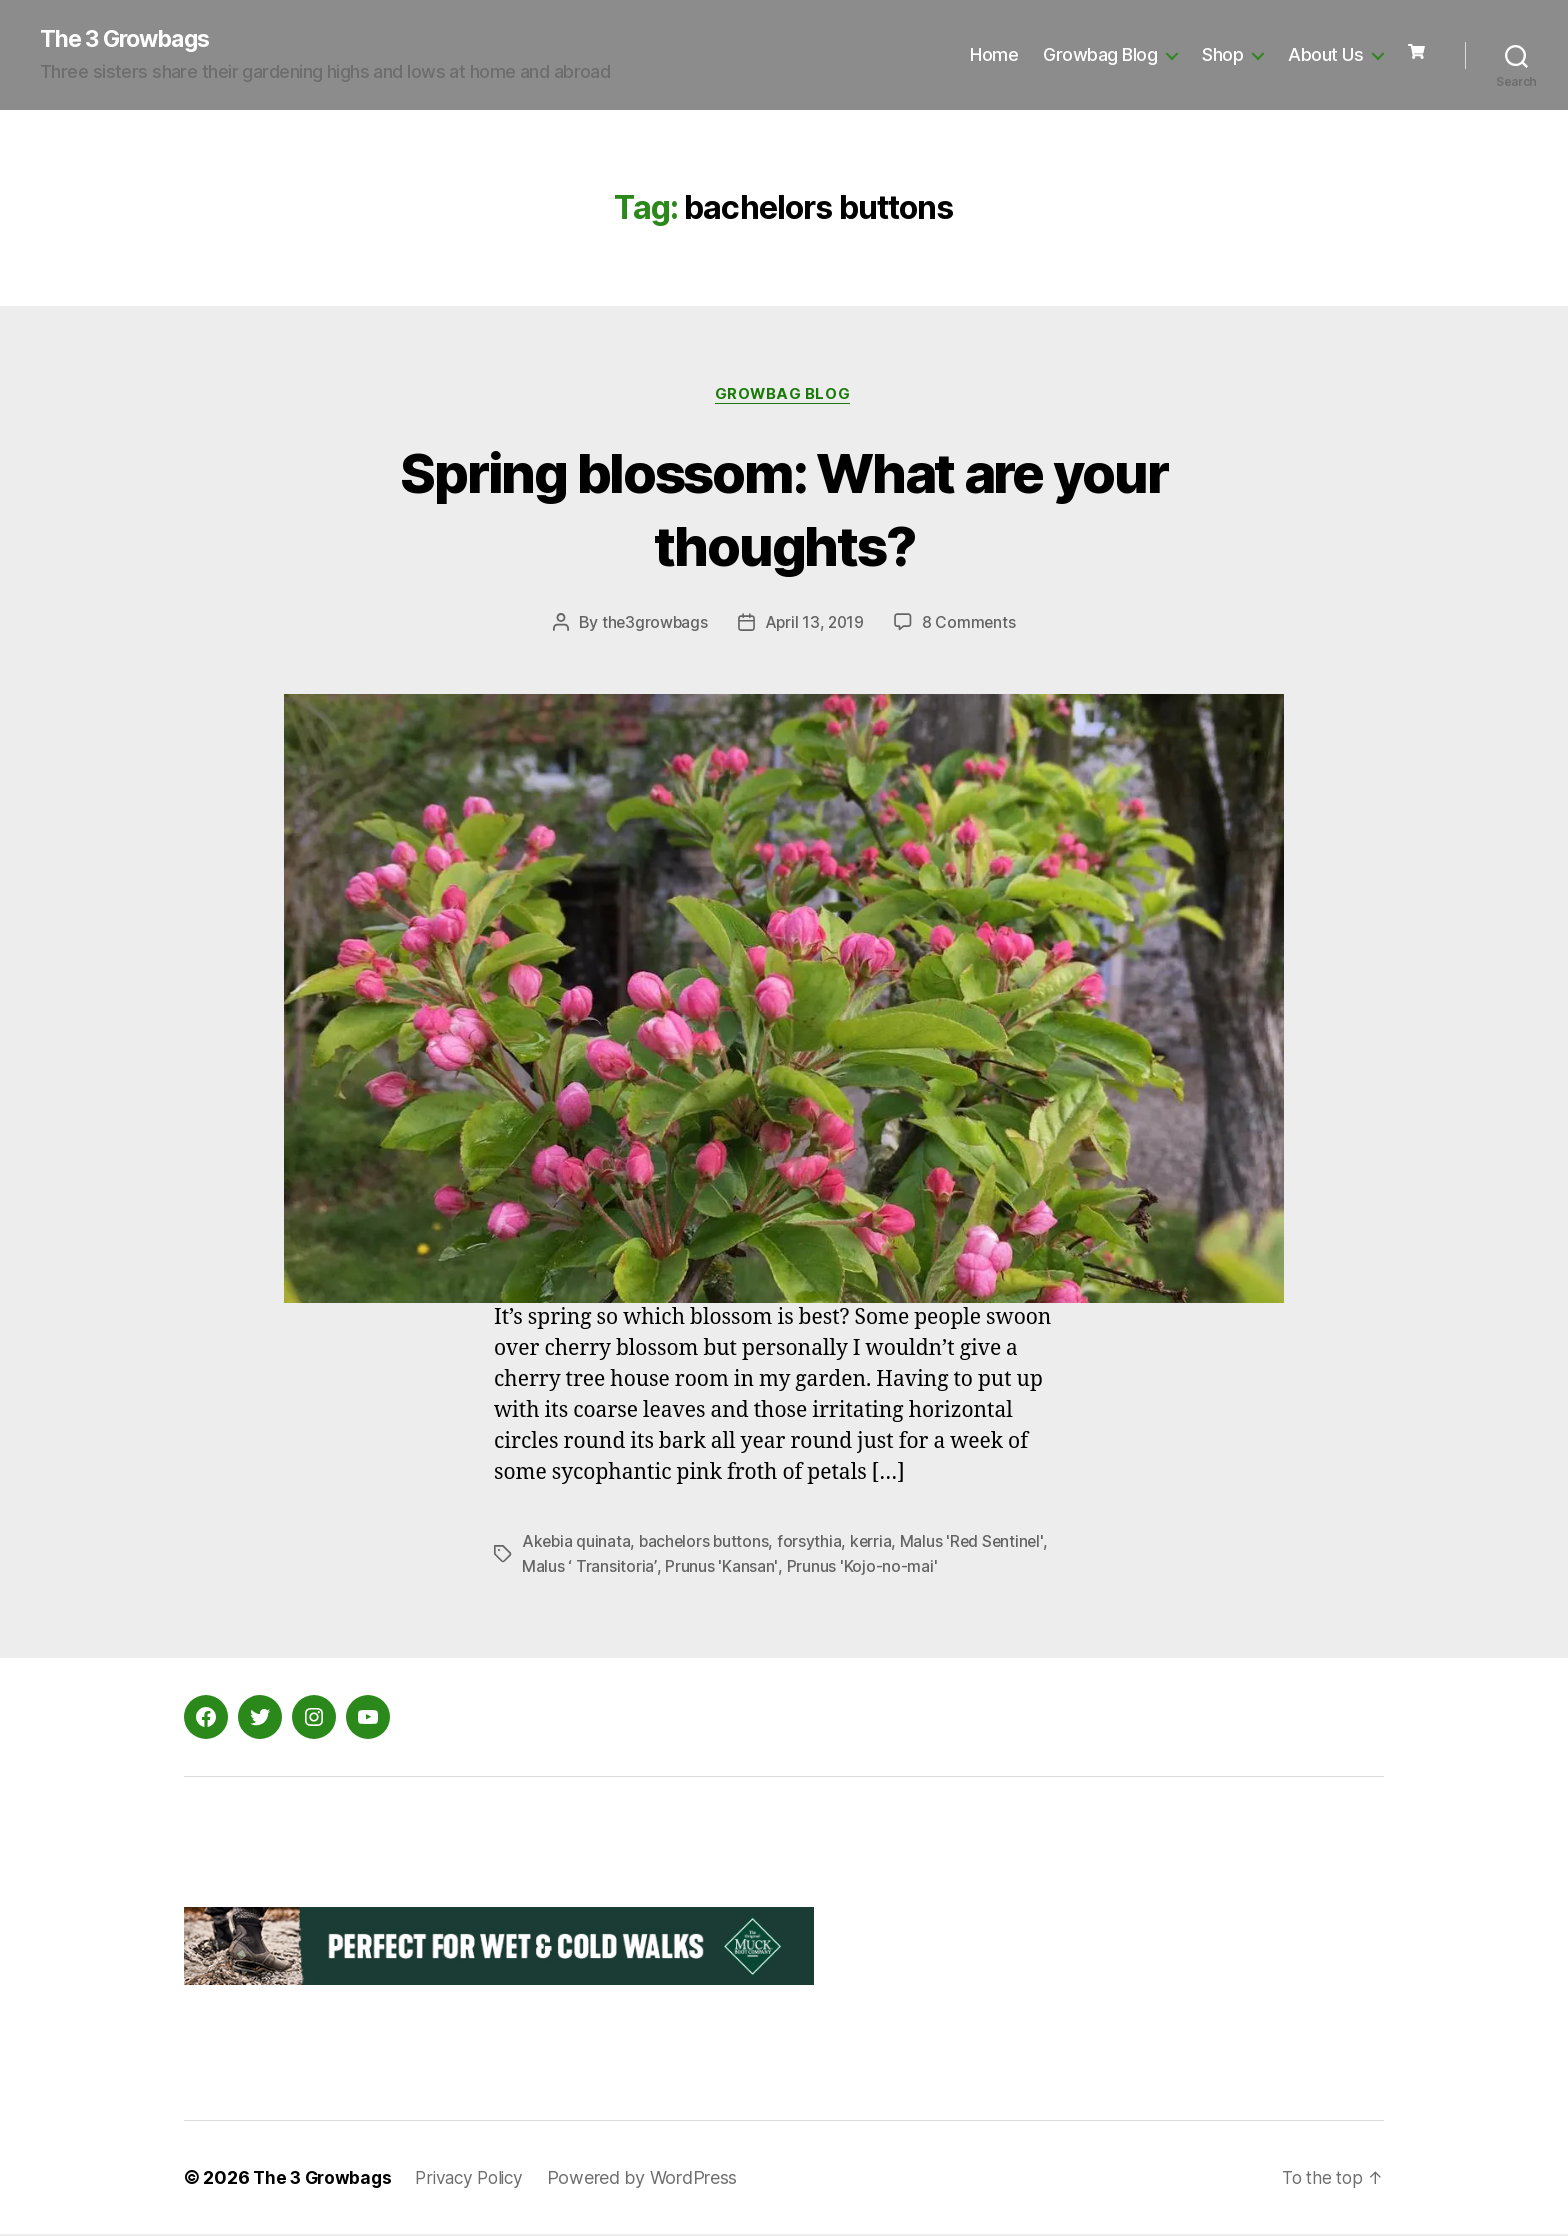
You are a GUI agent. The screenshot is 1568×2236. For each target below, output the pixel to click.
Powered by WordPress (654, 2179)
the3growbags (653, 625)
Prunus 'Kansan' (718, 1568)
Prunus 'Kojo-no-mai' (858, 1568)
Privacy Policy (477, 2179)
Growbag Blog (1100, 55)
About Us (1325, 55)
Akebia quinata (577, 1544)
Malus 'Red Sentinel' (979, 1544)
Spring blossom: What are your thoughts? (784, 509)
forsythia (814, 1544)
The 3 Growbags (129, 40)
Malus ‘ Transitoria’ (588, 1568)
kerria (876, 1544)
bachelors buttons (707, 1544)
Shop (1222, 55)
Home (994, 55)
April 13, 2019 (815, 625)
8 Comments (971, 625)
